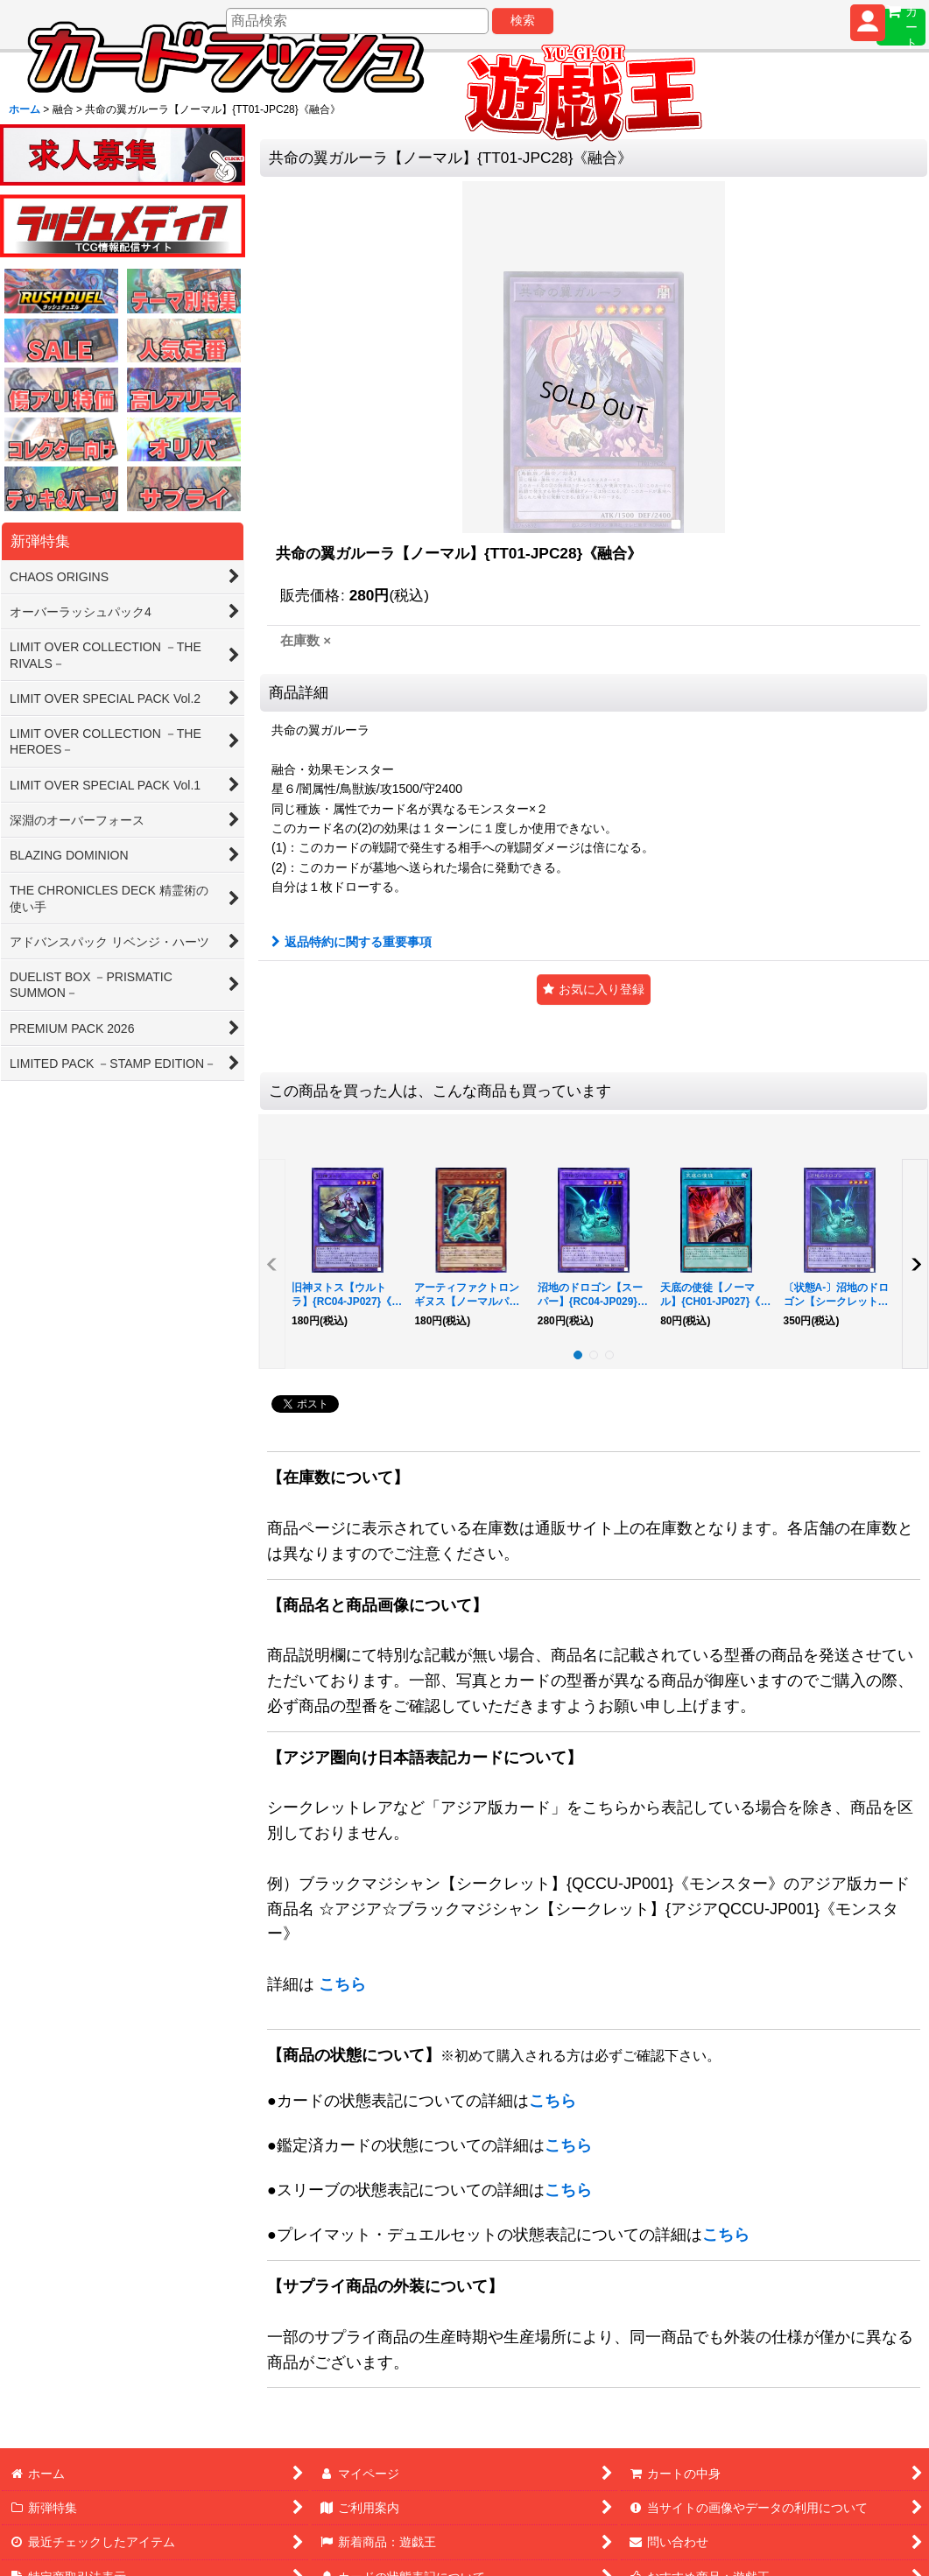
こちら (342, 1984)
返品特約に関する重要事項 (351, 942)
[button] (594, 989)
